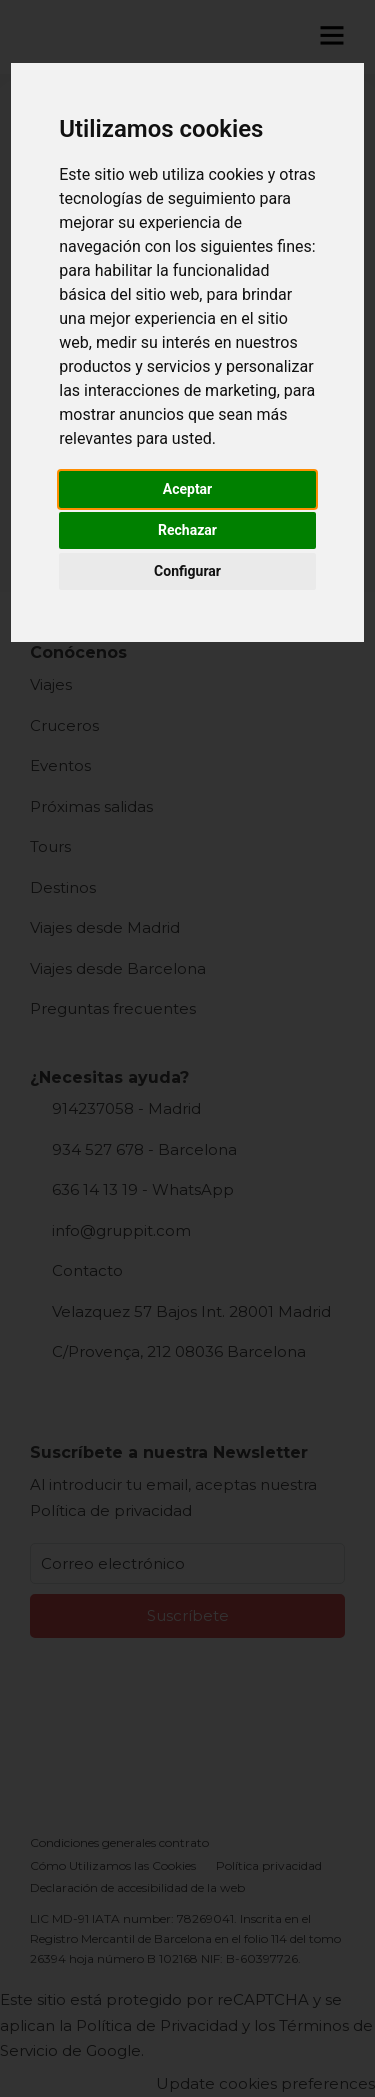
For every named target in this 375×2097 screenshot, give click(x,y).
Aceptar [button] (188, 489)
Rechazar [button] (187, 530)
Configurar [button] (187, 571)
